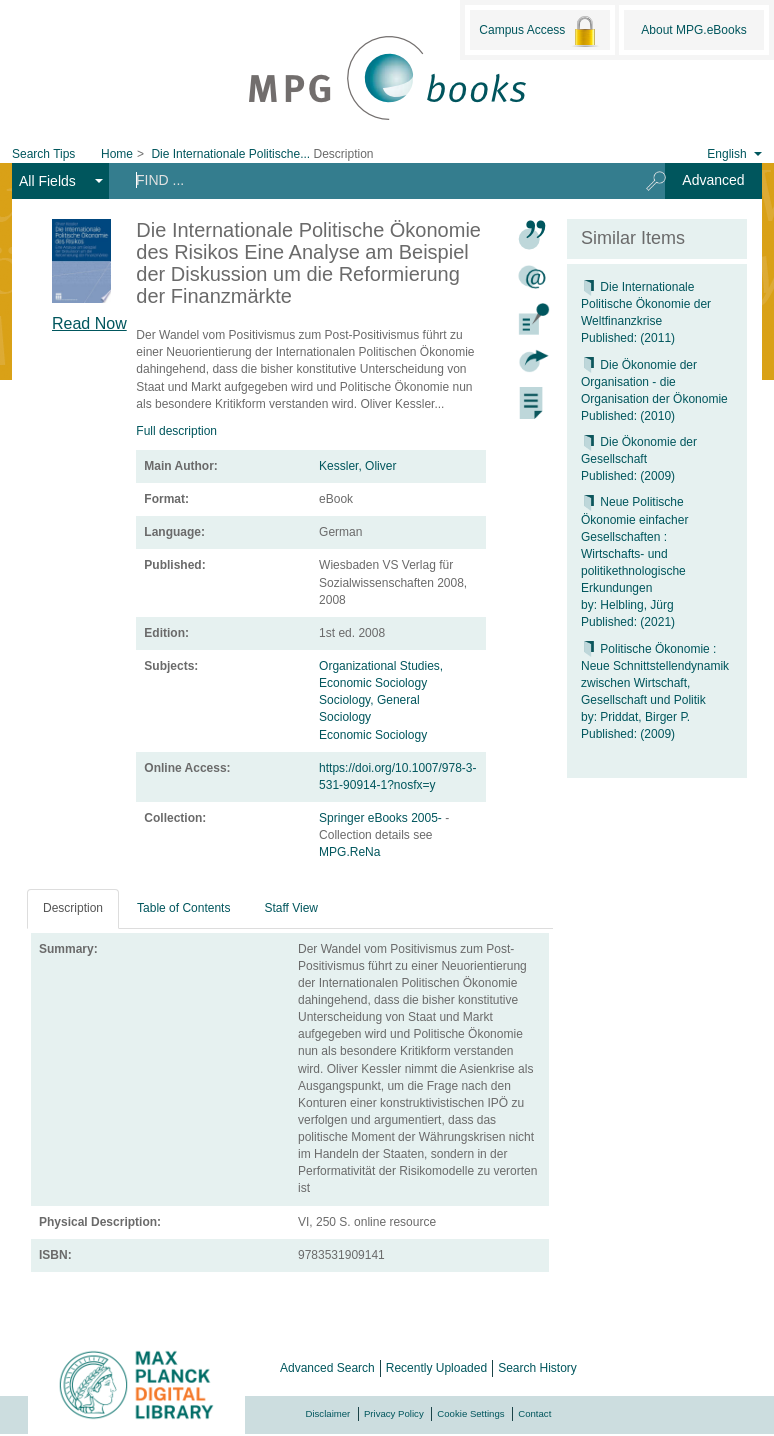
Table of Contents (183, 908)
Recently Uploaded (436, 1368)
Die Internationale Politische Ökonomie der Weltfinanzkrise (646, 304)
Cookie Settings (470, 1413)
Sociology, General (369, 700)
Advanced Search (327, 1368)
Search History (537, 1368)
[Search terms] (370, 180)
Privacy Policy (394, 1413)
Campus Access (539, 31)
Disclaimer (328, 1413)
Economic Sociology (373, 735)
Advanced (713, 180)
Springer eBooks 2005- (382, 818)
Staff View (291, 908)
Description (73, 908)
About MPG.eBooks (693, 30)
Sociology (345, 717)
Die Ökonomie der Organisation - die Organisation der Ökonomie (654, 382)
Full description (176, 431)
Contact (534, 1413)
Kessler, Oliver (357, 466)
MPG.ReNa (349, 852)
